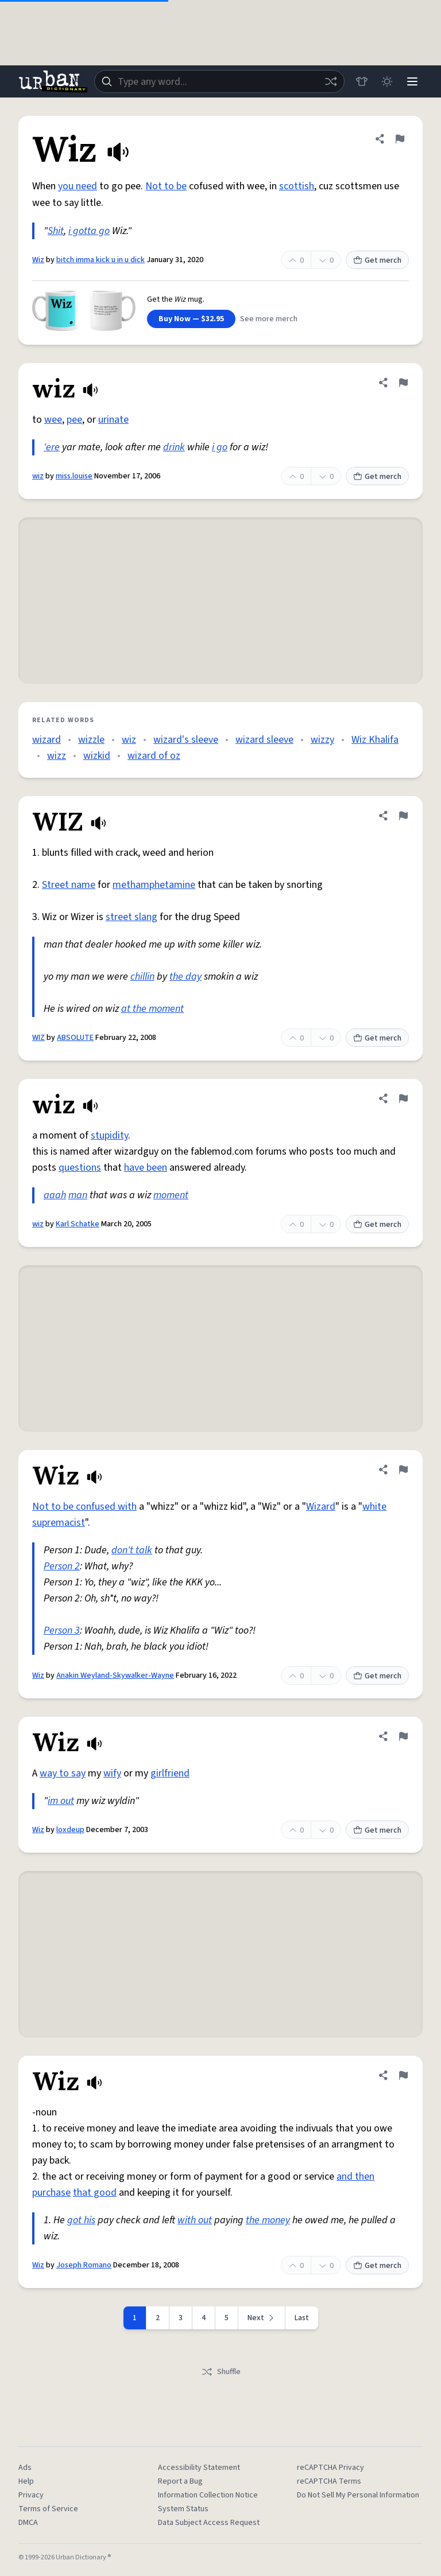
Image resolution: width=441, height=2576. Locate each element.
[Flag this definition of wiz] (403, 382)
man (77, 1195)
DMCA (28, 2522)
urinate (113, 419)
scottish (296, 186)
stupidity (109, 1135)
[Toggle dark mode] (387, 81)
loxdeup (70, 1829)
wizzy (322, 739)
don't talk (131, 1550)
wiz (38, 476)
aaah (55, 1195)
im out (61, 1801)
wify (112, 1773)
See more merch (268, 319)
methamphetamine (154, 885)
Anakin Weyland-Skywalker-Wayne (115, 1675)
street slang (131, 917)
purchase (51, 2192)
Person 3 (62, 1630)
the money (268, 2220)
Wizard (320, 1506)
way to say (63, 1773)
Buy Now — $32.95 (191, 319)
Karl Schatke (77, 1224)
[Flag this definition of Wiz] (399, 139)
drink (174, 447)
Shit (56, 231)
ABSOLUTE (75, 1037)
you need (77, 186)
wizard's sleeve (185, 739)
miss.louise (74, 476)
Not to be (166, 186)
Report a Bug (180, 2481)
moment (170, 1195)
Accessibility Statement (199, 2467)
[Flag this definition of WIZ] (403, 815)
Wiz (38, 260)
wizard (46, 739)
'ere (52, 447)
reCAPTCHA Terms (329, 2481)
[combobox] (219, 81)
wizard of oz (153, 756)
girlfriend (169, 1773)
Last (302, 2318)
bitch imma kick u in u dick (100, 260)
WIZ (38, 1037)
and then (355, 2176)
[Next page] (261, 2317)
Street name (68, 885)
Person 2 (62, 1566)
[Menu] (412, 81)
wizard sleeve (264, 739)
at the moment (152, 1008)
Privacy (31, 2495)
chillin (142, 976)
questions (80, 1167)
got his (81, 2220)
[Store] (361, 81)
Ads (25, 2467)
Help (26, 2481)
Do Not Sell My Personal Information (358, 2495)
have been (145, 1167)
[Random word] (331, 81)
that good (95, 2192)
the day (185, 976)
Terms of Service (48, 2509)
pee (74, 419)
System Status (183, 2509)
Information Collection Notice (208, 2495)
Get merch (377, 260)
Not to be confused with (84, 1506)
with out (194, 2220)
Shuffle (221, 2372)
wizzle (91, 739)
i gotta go (89, 231)
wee (53, 419)
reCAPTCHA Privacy (330, 2467)
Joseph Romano (83, 2265)
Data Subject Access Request (209, 2522)
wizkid (96, 756)
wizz (56, 756)
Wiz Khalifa (375, 739)
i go (219, 447)
